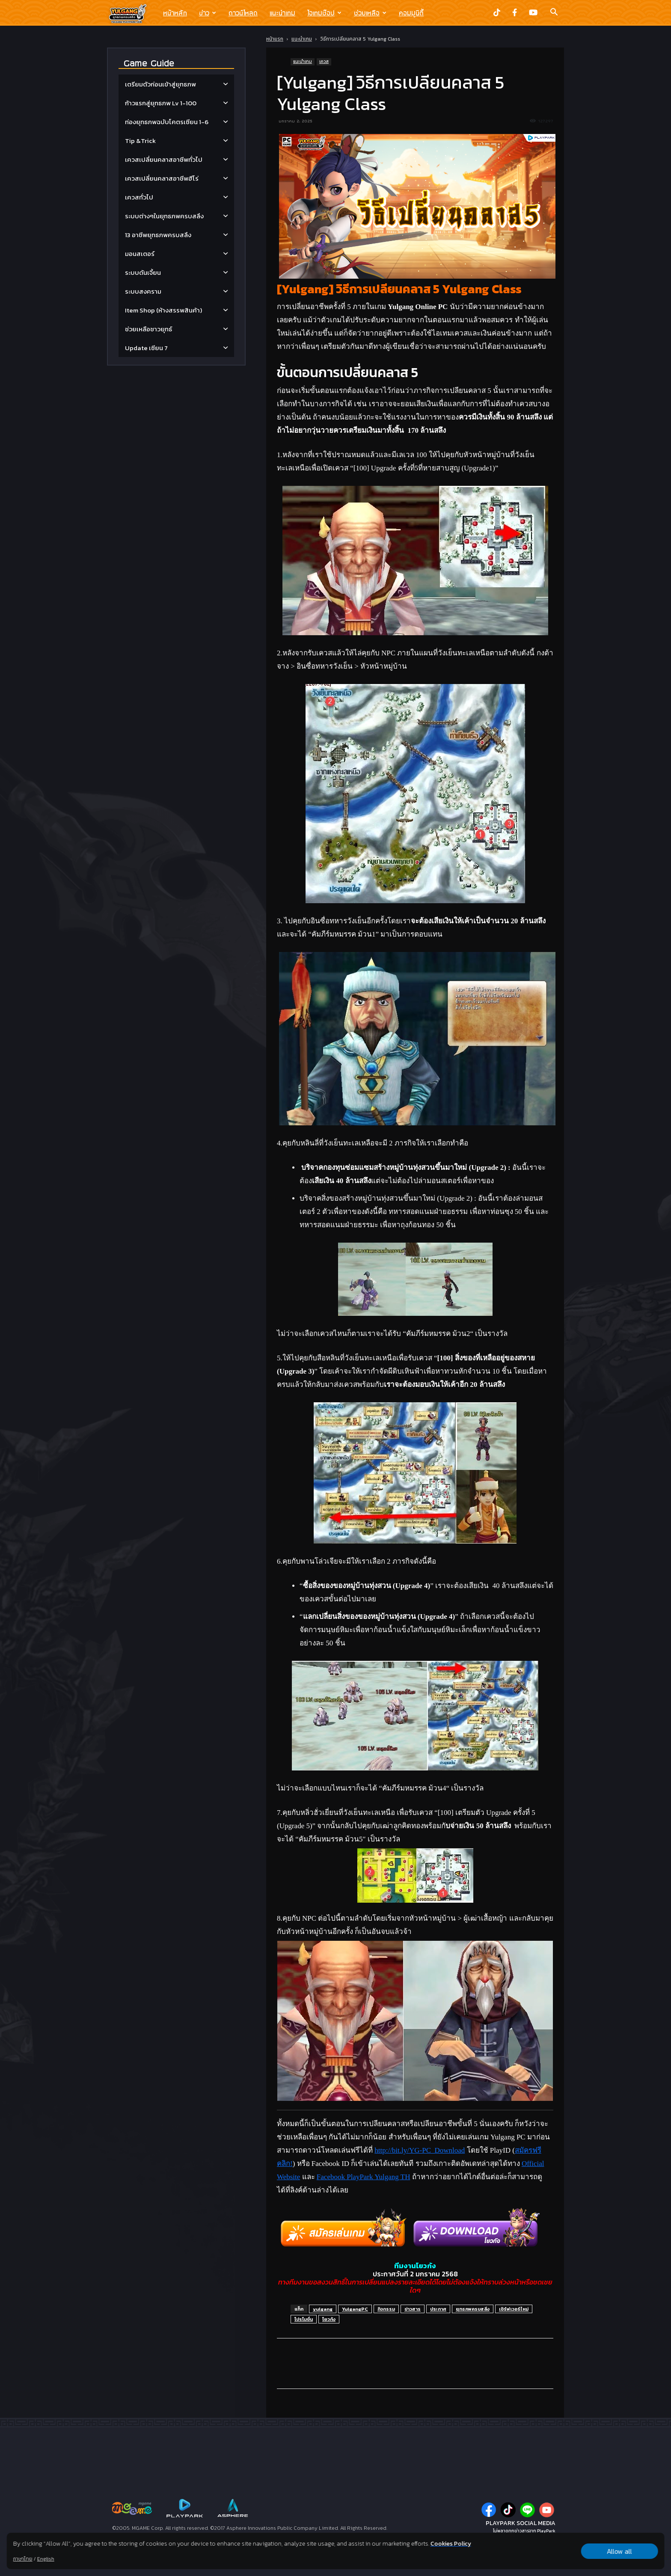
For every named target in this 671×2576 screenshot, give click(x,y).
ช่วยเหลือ (370, 13)
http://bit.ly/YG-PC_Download (419, 2150)
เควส (324, 61)
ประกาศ (438, 2308)
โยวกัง (329, 2319)
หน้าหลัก (175, 13)
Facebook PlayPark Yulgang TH (363, 2177)
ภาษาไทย (23, 2559)
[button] (553, 13)
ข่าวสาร (412, 2308)
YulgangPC (355, 2308)
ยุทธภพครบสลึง (473, 2308)
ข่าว (207, 13)
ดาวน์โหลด (243, 13)
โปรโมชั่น (303, 2319)
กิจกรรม (386, 2308)
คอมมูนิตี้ (411, 13)
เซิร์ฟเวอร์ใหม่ (513, 2308)
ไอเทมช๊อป (324, 13)
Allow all (619, 2551)
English (45, 2559)
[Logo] (132, 13)
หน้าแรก (274, 39)
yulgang (323, 2308)
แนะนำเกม (282, 13)
